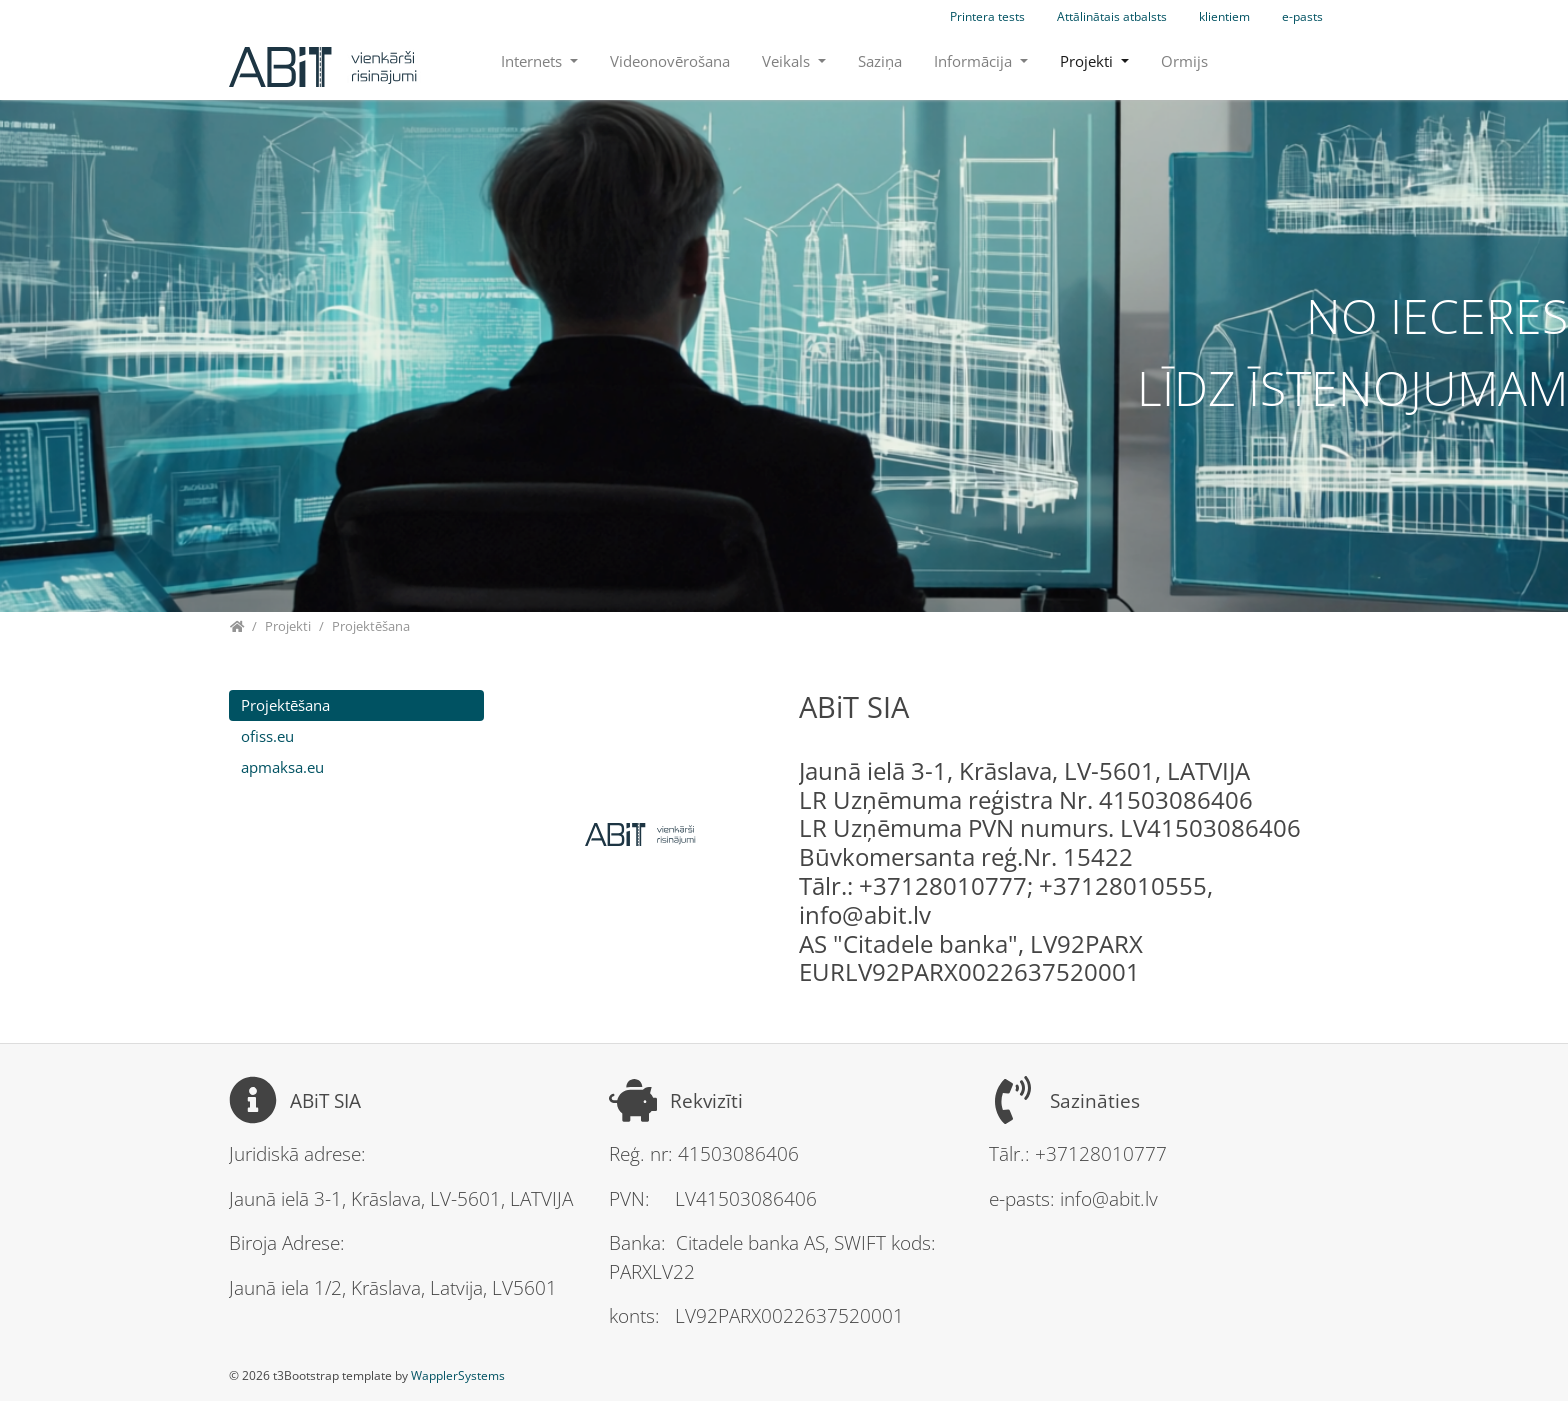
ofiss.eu (267, 736)
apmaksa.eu (282, 767)
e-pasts (1302, 16)
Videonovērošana (670, 61)
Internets (533, 61)
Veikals (788, 61)
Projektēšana (285, 705)
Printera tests (987, 16)
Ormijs (1184, 61)
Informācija (975, 61)
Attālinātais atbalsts (1112, 16)
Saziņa (880, 61)
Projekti (1088, 61)
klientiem (1224, 16)
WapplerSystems (458, 1375)
